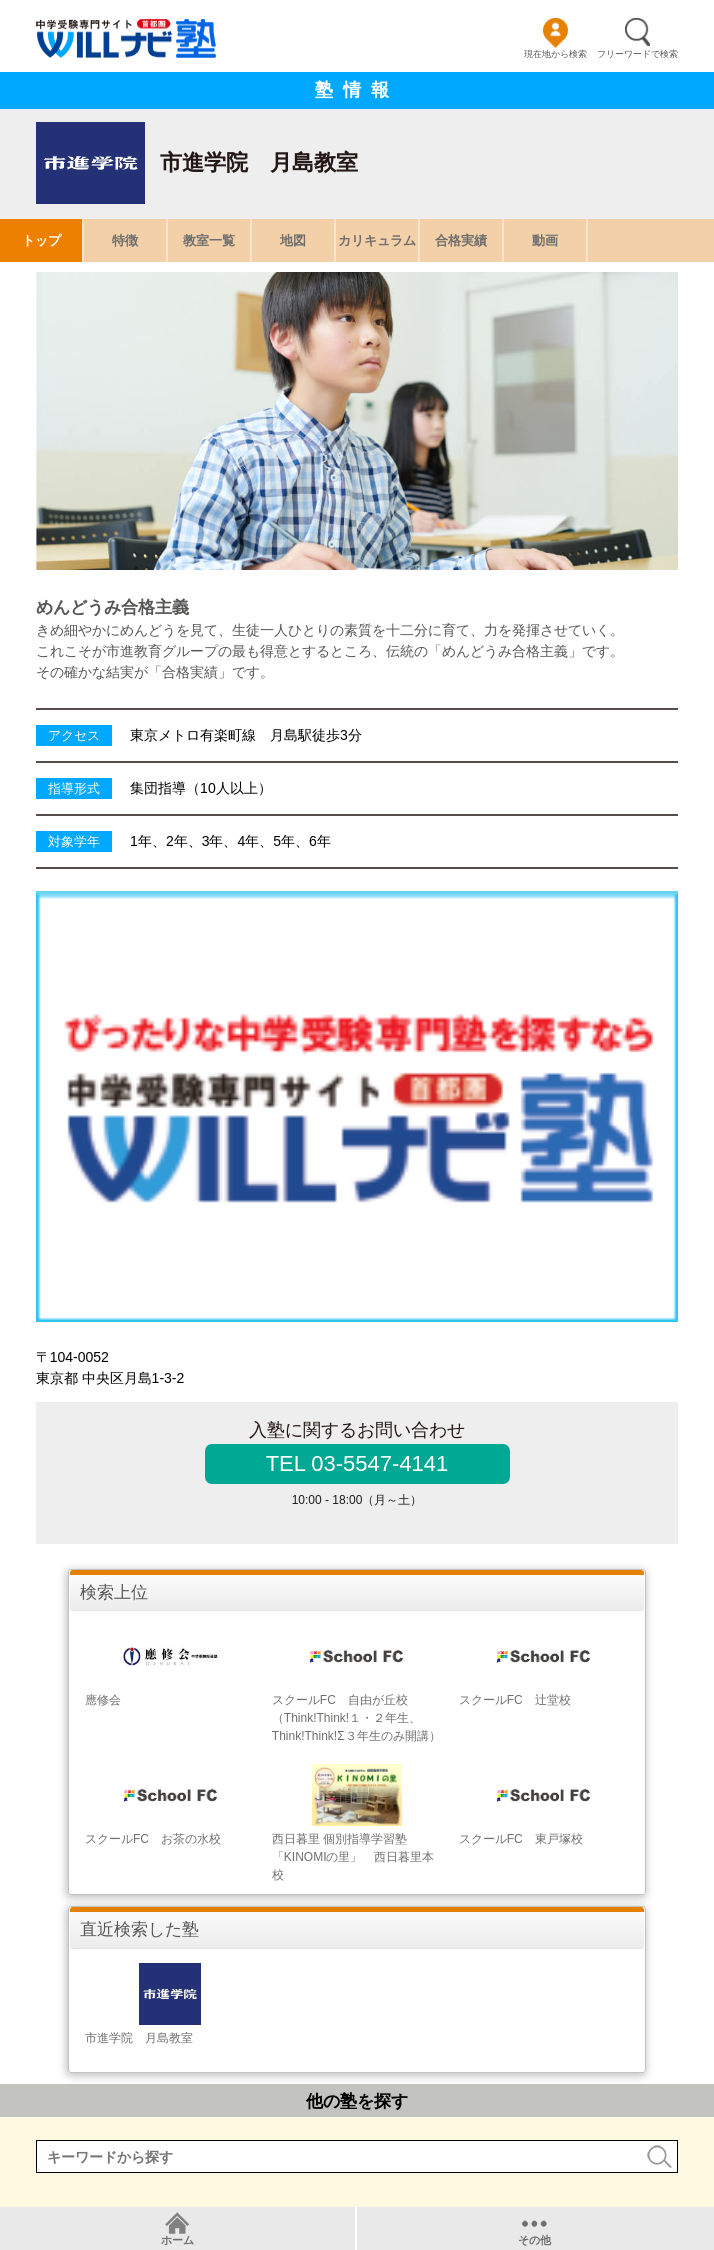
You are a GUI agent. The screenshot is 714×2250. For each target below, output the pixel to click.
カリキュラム (377, 240)
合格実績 (461, 240)
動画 (545, 240)
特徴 (125, 240)
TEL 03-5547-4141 (357, 1463)
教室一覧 (209, 240)
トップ (41, 240)
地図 (293, 240)
